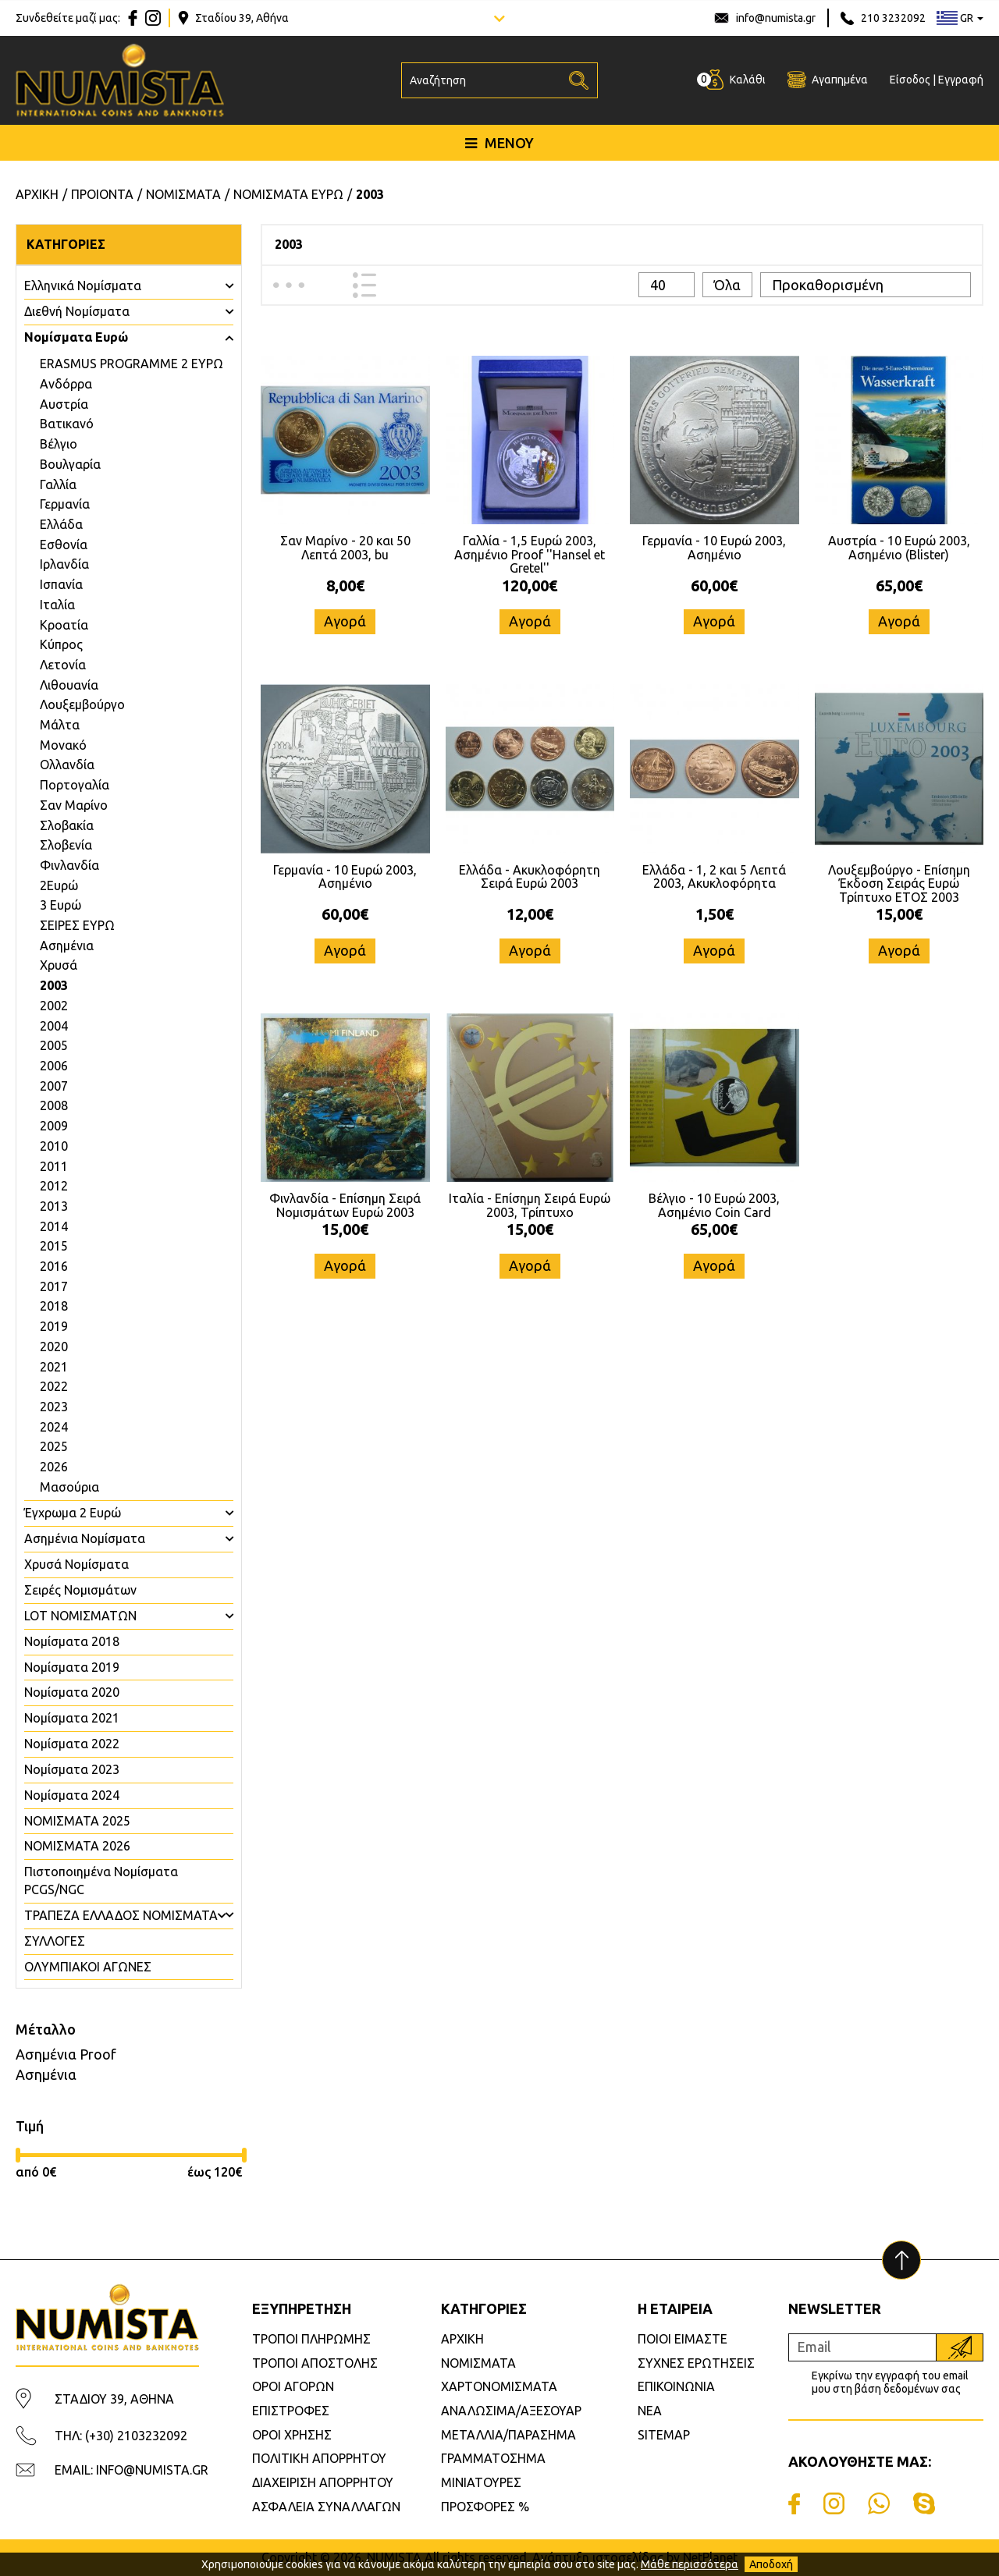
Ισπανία (61, 584)
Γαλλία (58, 484)
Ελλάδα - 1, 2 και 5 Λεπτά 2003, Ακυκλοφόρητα (714, 877)
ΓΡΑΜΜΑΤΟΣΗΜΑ (493, 2458)
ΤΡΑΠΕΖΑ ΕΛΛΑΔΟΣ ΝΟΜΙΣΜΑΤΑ (121, 1915)
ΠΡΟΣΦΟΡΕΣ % (485, 2507)
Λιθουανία (69, 685)
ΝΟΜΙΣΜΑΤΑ (478, 2363)
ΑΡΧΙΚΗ (462, 2339)
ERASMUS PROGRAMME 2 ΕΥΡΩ (131, 364)
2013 (54, 1206)
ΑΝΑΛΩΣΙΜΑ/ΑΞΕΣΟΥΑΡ (511, 2411)
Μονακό (63, 745)
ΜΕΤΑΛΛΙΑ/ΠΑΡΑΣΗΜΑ (508, 2435)
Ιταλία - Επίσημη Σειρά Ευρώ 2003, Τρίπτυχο (529, 1205)
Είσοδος (910, 79)
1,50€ (714, 914)
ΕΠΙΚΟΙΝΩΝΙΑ (676, 2386)
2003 (54, 985)
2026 (54, 1467)
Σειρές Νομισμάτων (80, 1590)
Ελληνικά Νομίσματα (82, 286)
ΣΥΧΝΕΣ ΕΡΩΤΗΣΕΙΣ (696, 2363)
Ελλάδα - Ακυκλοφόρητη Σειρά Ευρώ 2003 (529, 877)
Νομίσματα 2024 (71, 1795)
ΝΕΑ (650, 2411)
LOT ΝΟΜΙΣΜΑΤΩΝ (80, 1616)
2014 (54, 1226)
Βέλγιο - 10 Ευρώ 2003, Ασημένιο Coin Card (714, 1205)
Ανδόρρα (66, 384)
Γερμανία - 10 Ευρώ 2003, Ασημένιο (714, 548)
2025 (54, 1446)
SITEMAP (664, 2435)
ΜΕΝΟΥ (499, 143)
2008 (54, 1105)
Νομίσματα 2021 (71, 1718)
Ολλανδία (67, 765)
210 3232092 (893, 18)
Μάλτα (60, 725)
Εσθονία (63, 545)
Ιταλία (57, 605)
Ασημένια (67, 946)
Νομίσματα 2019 (71, 1667)
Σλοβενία (66, 845)
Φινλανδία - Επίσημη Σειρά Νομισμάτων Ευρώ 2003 (345, 1205)
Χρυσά (58, 965)
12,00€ (530, 914)
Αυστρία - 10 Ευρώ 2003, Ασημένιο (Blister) (899, 548)
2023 (54, 1407)
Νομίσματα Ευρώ (76, 337)
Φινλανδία (69, 865)
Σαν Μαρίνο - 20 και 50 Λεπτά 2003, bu (345, 548)
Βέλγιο (58, 444)
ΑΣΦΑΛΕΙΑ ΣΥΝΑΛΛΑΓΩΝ (326, 2507)
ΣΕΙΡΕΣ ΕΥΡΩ (77, 925)
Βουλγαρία (70, 464)
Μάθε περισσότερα (689, 2564)
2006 (54, 1066)
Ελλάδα (61, 524)
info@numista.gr (776, 18)
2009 (54, 1126)
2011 (54, 1166)
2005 (54, 1045)
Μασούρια (69, 1487)
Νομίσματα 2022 (71, 1744)
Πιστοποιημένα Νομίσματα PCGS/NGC (101, 1881)
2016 (54, 1266)
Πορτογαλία (74, 785)
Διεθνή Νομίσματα (77, 311)
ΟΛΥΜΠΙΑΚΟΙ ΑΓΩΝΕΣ (87, 1967)
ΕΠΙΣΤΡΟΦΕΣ (290, 2411)
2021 (54, 1367)
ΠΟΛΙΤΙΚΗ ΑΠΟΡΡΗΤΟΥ (319, 2458)
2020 (54, 1346)
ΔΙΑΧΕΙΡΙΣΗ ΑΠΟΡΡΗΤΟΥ (322, 2482)
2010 (54, 1146)
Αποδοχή (771, 2564)
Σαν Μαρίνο (74, 805)
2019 (54, 1326)
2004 (54, 1026)
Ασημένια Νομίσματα (84, 1538)
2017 (54, 1286)
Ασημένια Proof (66, 2054)
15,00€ (899, 914)
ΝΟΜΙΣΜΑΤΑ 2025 (77, 1821)
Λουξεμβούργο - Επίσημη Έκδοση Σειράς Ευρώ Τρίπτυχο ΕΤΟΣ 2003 (899, 883)
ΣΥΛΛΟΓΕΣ (54, 1941)
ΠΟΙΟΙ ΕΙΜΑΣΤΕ (682, 2339)
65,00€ (899, 585)
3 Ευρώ (60, 905)
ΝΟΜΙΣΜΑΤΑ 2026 (77, 1846)
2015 (54, 1246)
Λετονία (63, 665)
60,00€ (714, 585)
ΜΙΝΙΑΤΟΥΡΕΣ (481, 2482)
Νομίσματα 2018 (71, 1641)
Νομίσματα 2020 (71, 1692)
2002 (54, 1006)
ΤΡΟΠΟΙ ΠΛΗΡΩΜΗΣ (311, 2339)
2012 (54, 1186)
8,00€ (345, 585)
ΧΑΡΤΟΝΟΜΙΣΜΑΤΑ (499, 2386)
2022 (54, 1386)
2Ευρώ (59, 885)
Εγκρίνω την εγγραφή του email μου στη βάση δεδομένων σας (890, 2382)
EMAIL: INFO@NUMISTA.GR (131, 2470)
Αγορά (345, 621)
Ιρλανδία (64, 564)
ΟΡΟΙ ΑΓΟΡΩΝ (293, 2386)
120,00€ (529, 585)
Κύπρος (61, 644)
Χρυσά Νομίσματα (76, 1564)
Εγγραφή (960, 79)
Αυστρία (64, 404)
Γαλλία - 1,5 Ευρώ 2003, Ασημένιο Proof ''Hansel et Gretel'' (529, 554)
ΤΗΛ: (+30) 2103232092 (121, 2436)
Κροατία (64, 625)
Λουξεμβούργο (82, 704)
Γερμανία (65, 504)
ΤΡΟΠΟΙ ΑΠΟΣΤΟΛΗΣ (315, 2363)
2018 (54, 1306)
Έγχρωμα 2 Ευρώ (72, 1513)
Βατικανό (67, 424)
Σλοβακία (67, 825)
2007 (54, 1086)
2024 (54, 1427)
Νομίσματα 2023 (71, 1769)
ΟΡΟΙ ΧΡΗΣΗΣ (292, 2435)
